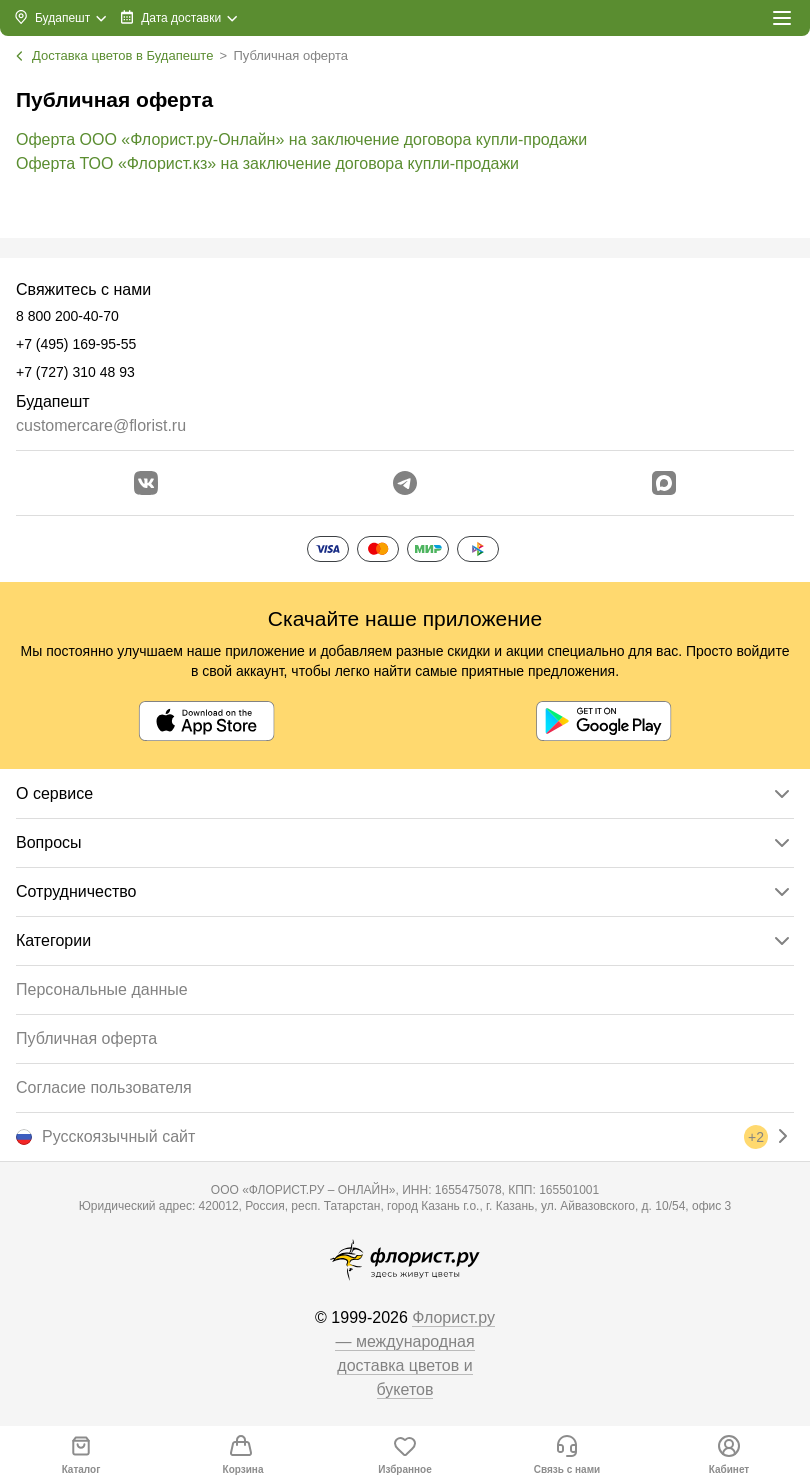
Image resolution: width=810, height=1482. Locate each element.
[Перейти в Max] (664, 483)
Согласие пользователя (104, 1087)
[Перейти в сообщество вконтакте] (146, 483)
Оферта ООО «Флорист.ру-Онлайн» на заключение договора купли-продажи (301, 139)
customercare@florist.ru (101, 425)
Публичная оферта (86, 1038)
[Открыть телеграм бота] (405, 483)
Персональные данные (102, 989)
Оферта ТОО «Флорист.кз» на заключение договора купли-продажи (267, 163)
